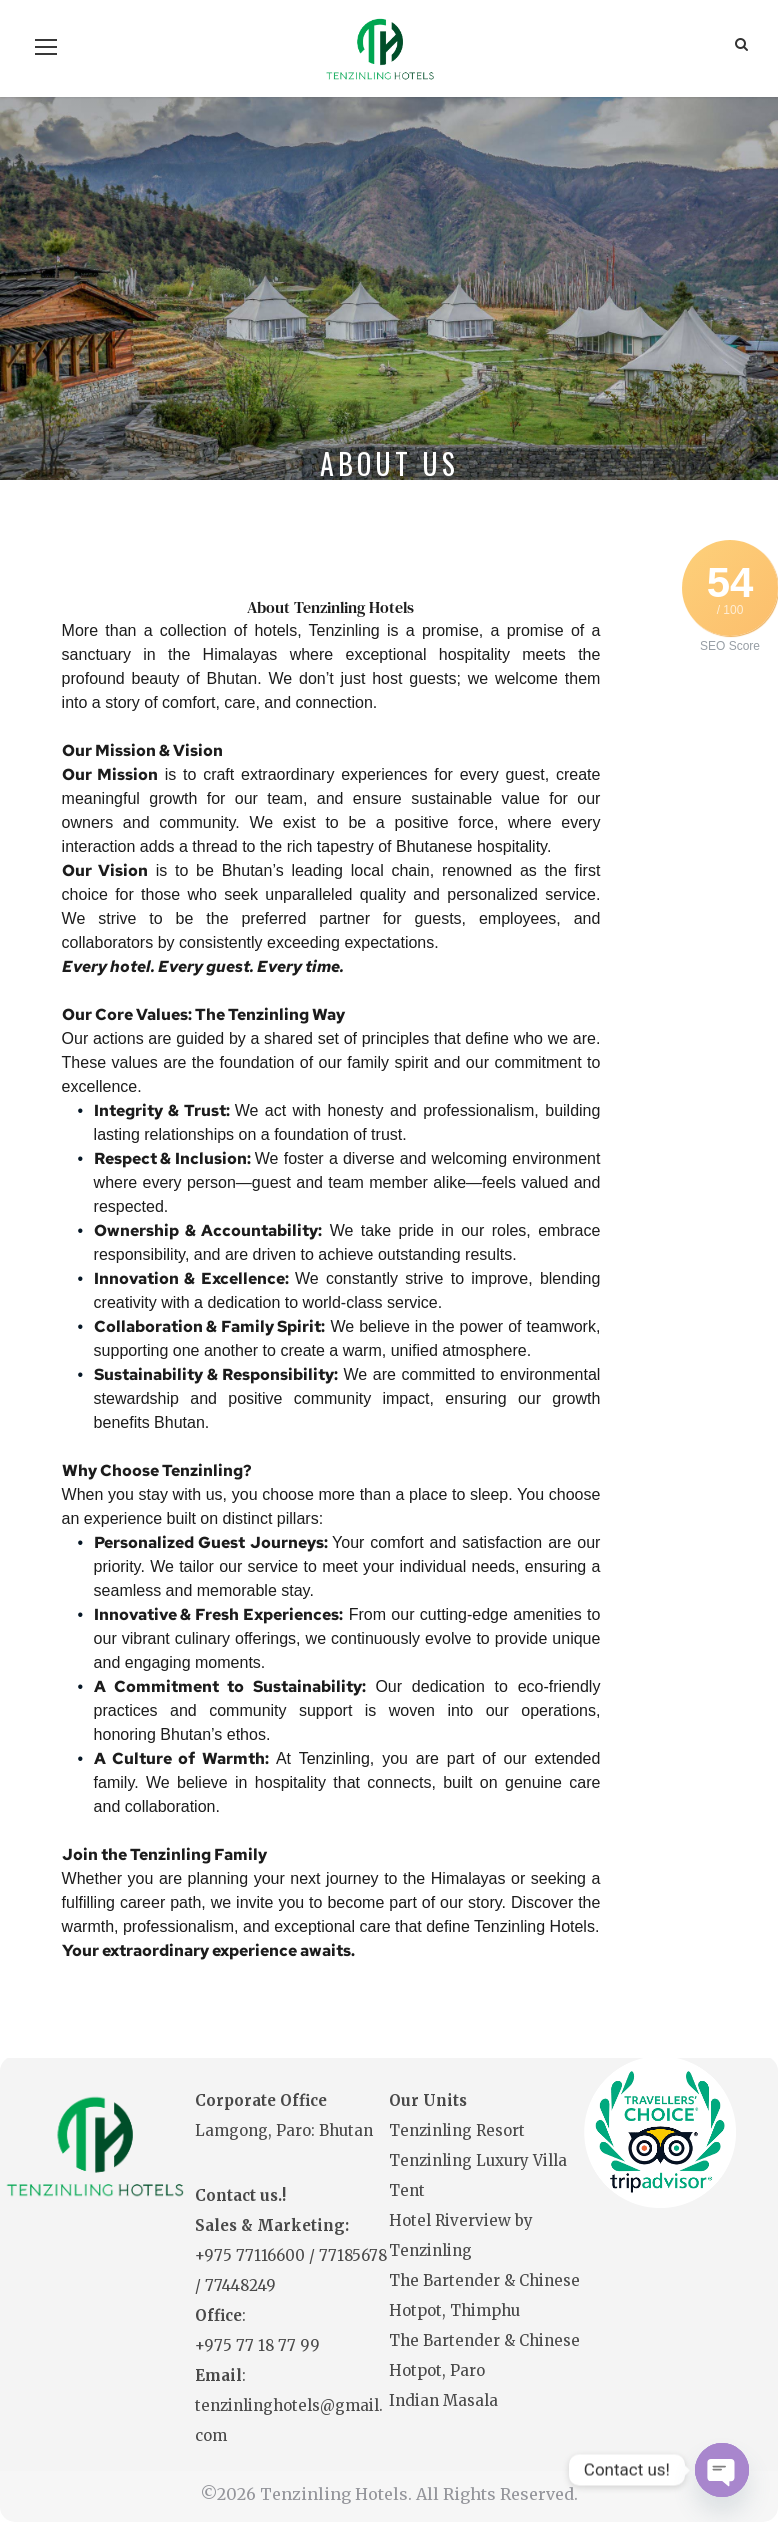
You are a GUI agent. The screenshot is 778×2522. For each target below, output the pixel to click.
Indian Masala (443, 2400)
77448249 (240, 2285)
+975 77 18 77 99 (257, 2345)
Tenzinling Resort (457, 2130)
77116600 (272, 2255)
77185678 (353, 2255)
